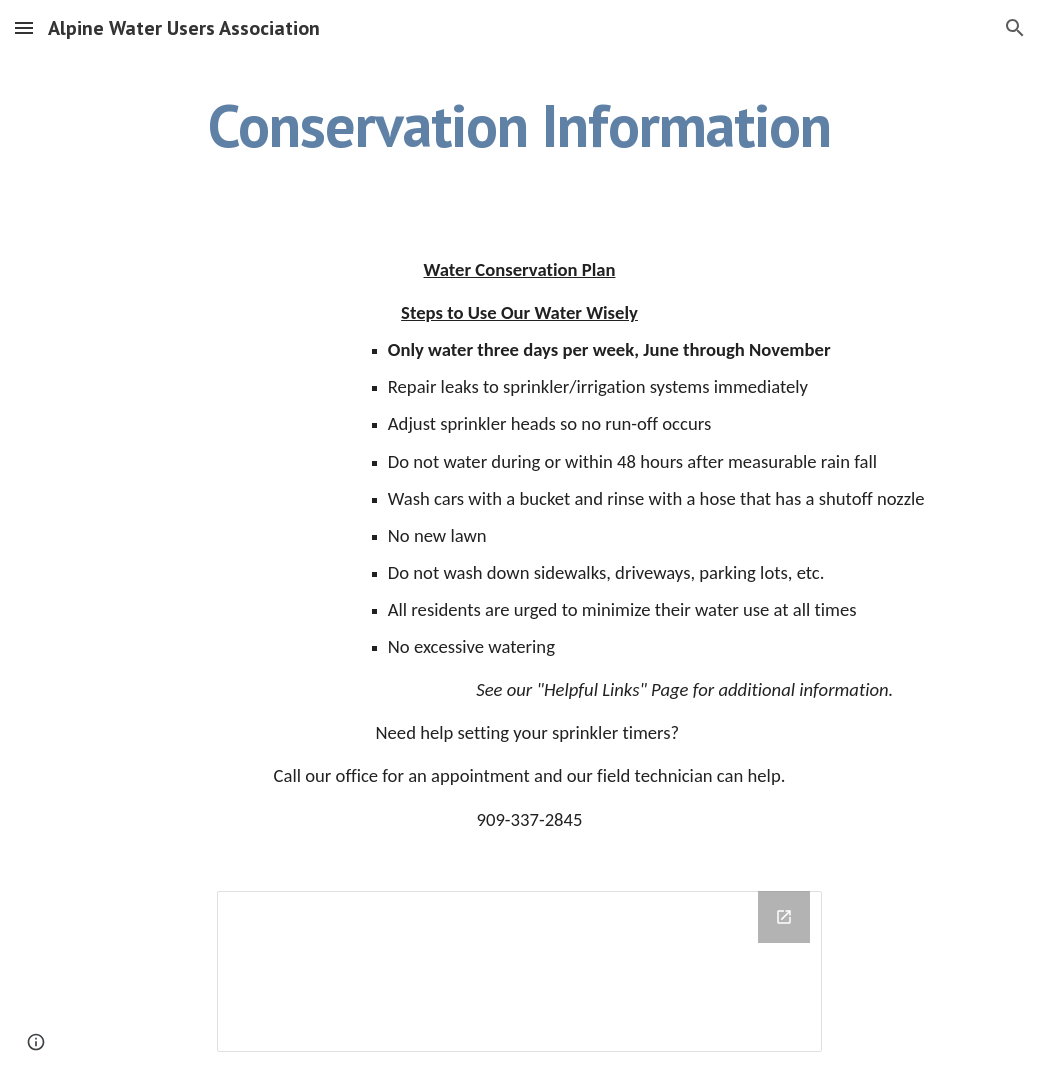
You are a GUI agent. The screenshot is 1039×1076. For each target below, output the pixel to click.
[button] (24, 27)
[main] (519, 125)
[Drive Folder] (519, 971)
